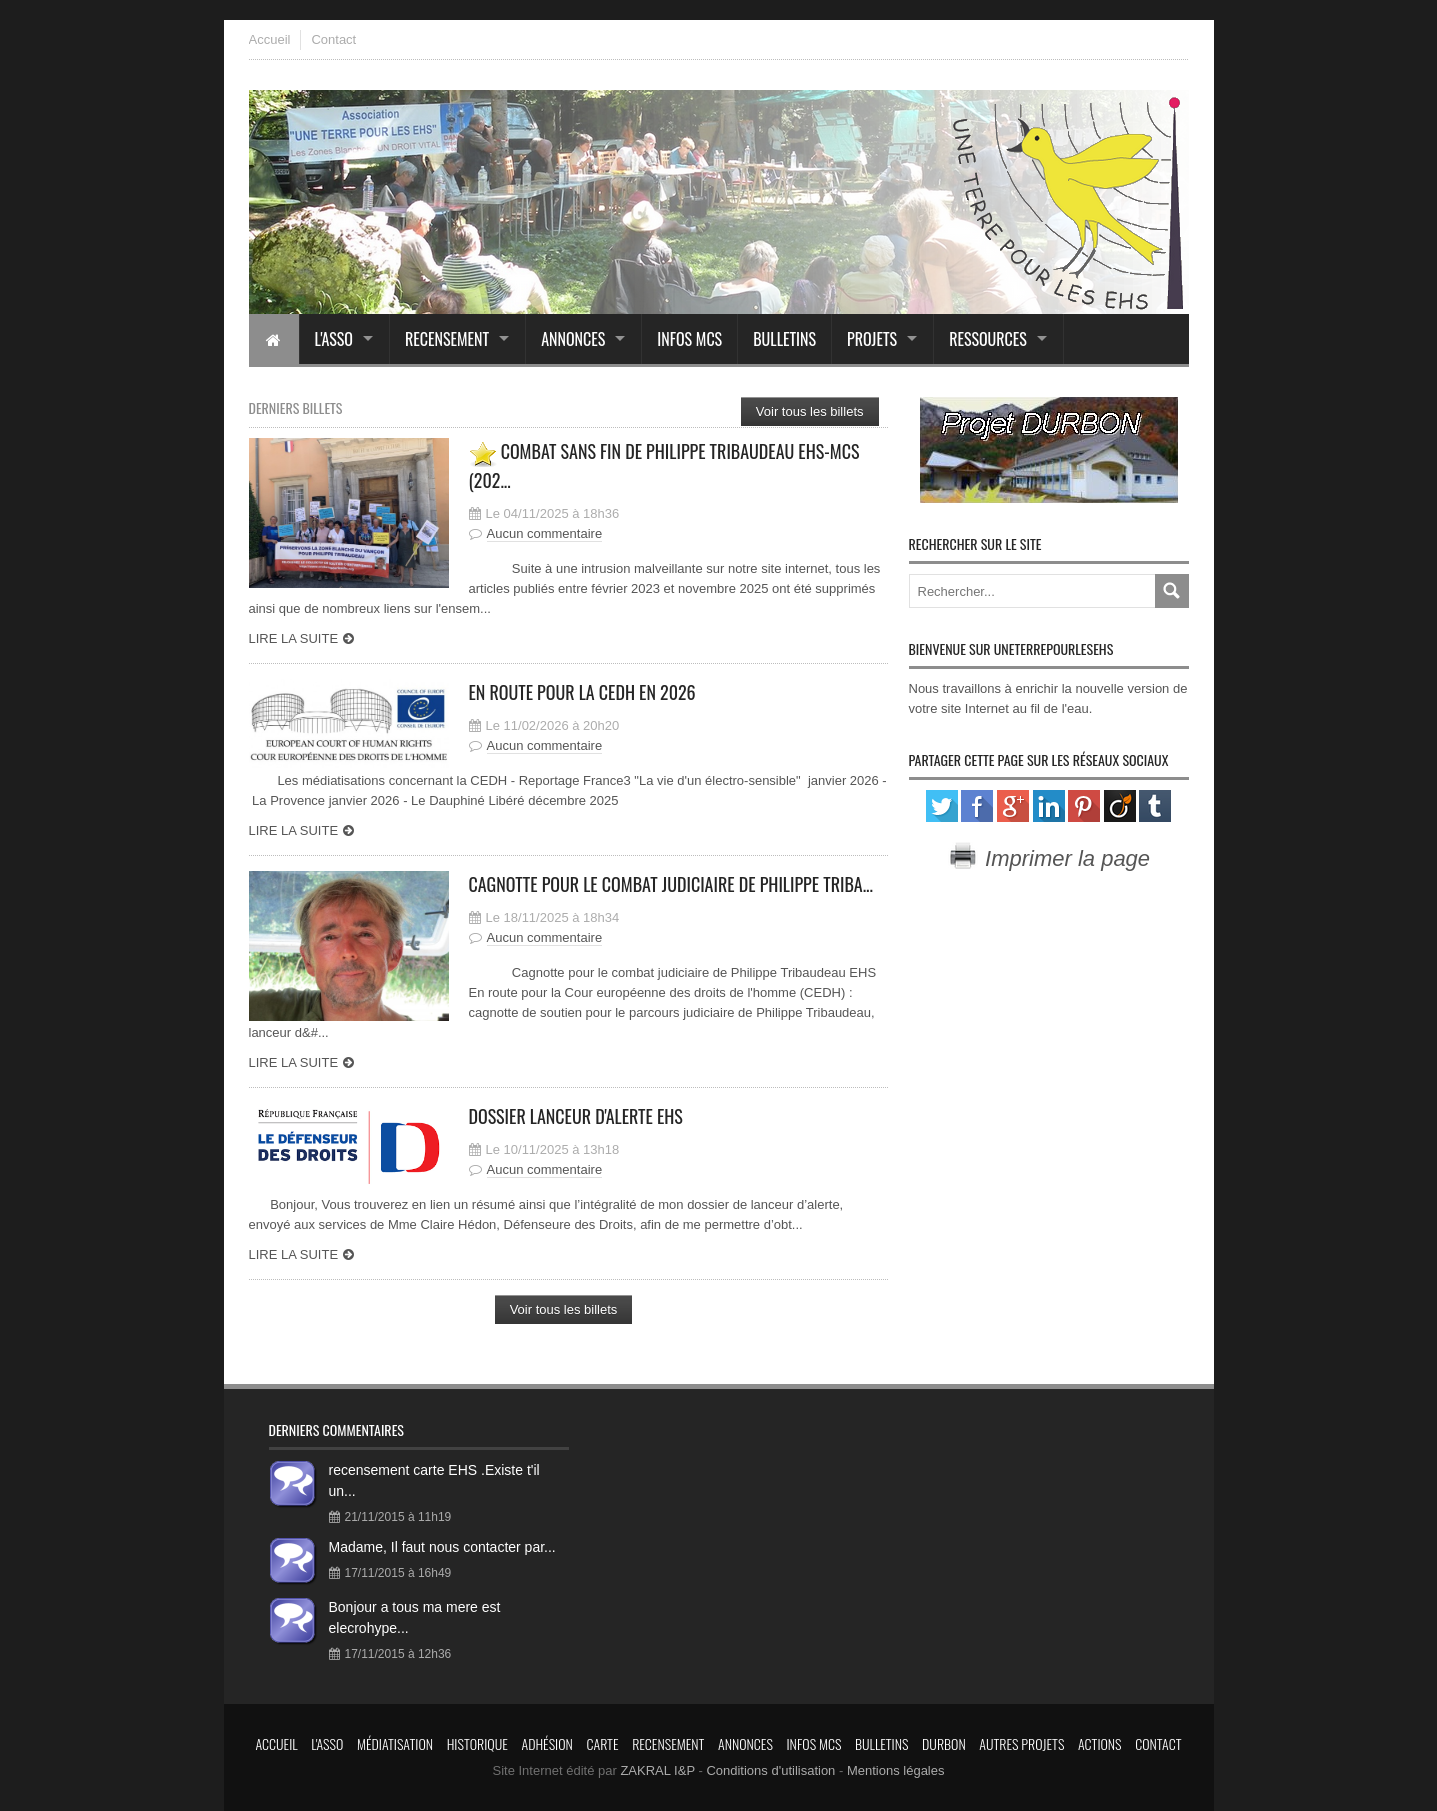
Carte (603, 1743)
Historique (477, 1743)
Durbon (944, 1743)
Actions (1100, 1743)
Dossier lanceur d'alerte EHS (576, 1116)
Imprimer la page (1048, 858)
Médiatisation (395, 1743)
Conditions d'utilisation (770, 1770)
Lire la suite (294, 638)
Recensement (447, 339)
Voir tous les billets (810, 411)
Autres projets (1021, 1743)
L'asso (334, 339)
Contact (333, 39)
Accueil (270, 39)
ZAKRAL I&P (657, 1770)
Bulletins (784, 339)
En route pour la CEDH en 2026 (582, 692)
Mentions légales (896, 1770)
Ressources (988, 339)
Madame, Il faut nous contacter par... (442, 1547)
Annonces (573, 339)
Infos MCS (689, 339)
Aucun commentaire (545, 533)
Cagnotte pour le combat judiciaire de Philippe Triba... (671, 884)
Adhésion (546, 1743)
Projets (872, 339)
